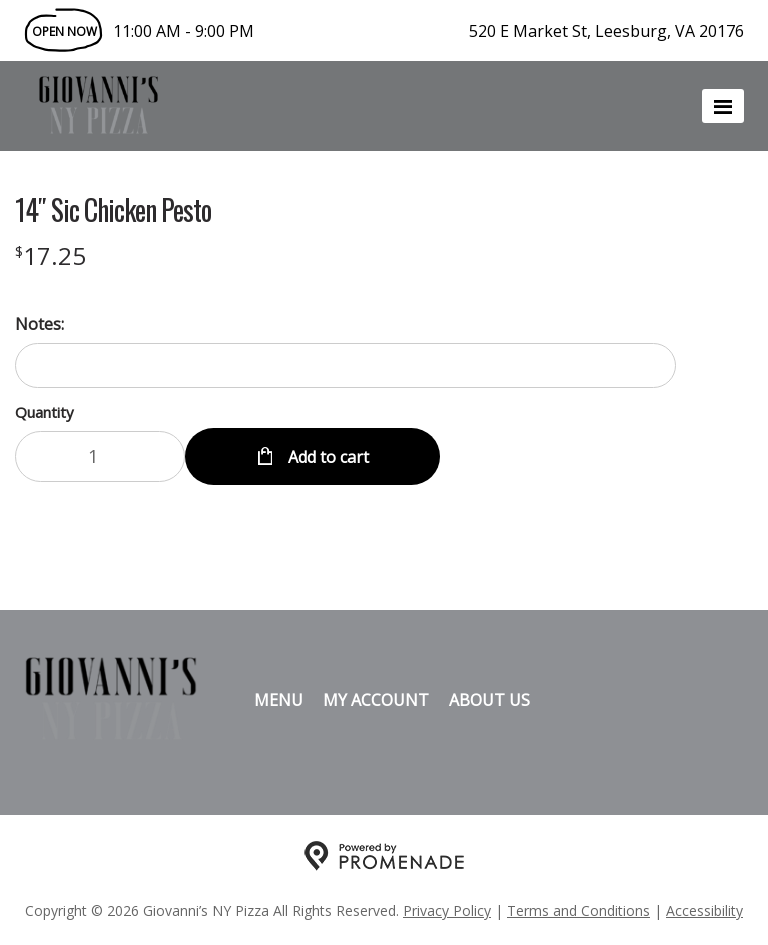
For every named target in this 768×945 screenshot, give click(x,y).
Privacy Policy (447, 910)
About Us (489, 700)
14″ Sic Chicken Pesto (113, 210)
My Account (376, 700)
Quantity (44, 412)
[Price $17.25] (50, 255)
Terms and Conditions (578, 910)
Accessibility (704, 910)
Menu (278, 700)
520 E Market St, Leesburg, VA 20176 (606, 31)
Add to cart (326, 456)
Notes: (39, 324)
